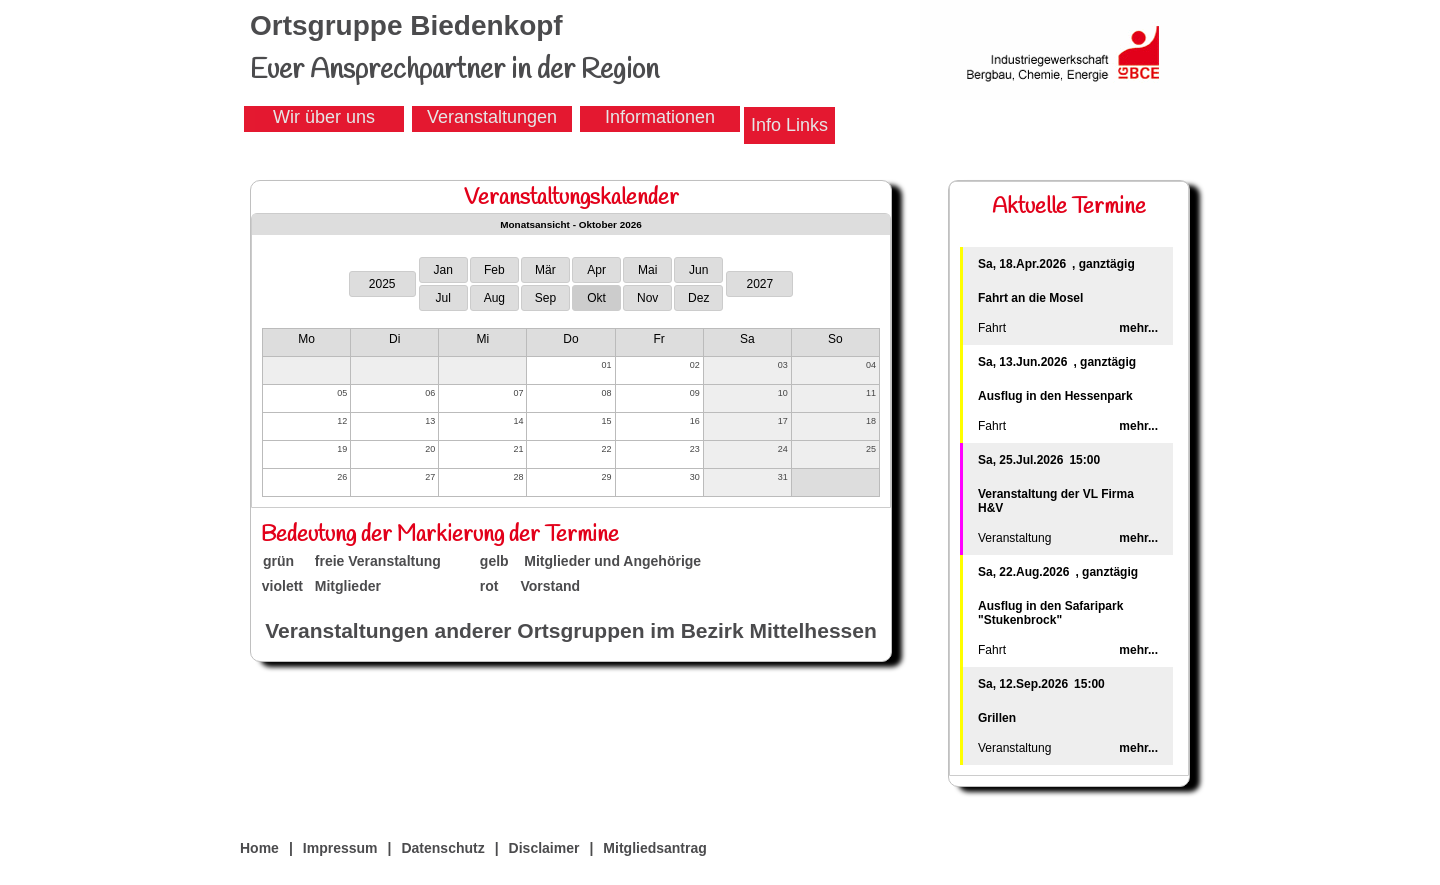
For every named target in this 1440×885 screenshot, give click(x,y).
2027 (759, 284)
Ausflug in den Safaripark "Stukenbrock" (1050, 613)
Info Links (789, 125)
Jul (443, 298)
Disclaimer (544, 848)
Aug (494, 298)
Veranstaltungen (492, 117)
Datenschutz (442, 848)
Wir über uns (324, 117)
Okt (596, 298)
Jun (698, 270)
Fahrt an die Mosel (1030, 298)
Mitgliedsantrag (654, 848)
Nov (647, 298)
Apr (596, 270)
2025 (382, 284)
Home (259, 848)
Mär (545, 270)
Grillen (997, 718)
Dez (698, 298)
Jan (443, 270)
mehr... (1138, 328)
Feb (494, 270)
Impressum (340, 848)
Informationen (660, 117)
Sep (545, 298)
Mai (647, 270)
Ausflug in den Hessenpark (1055, 396)
